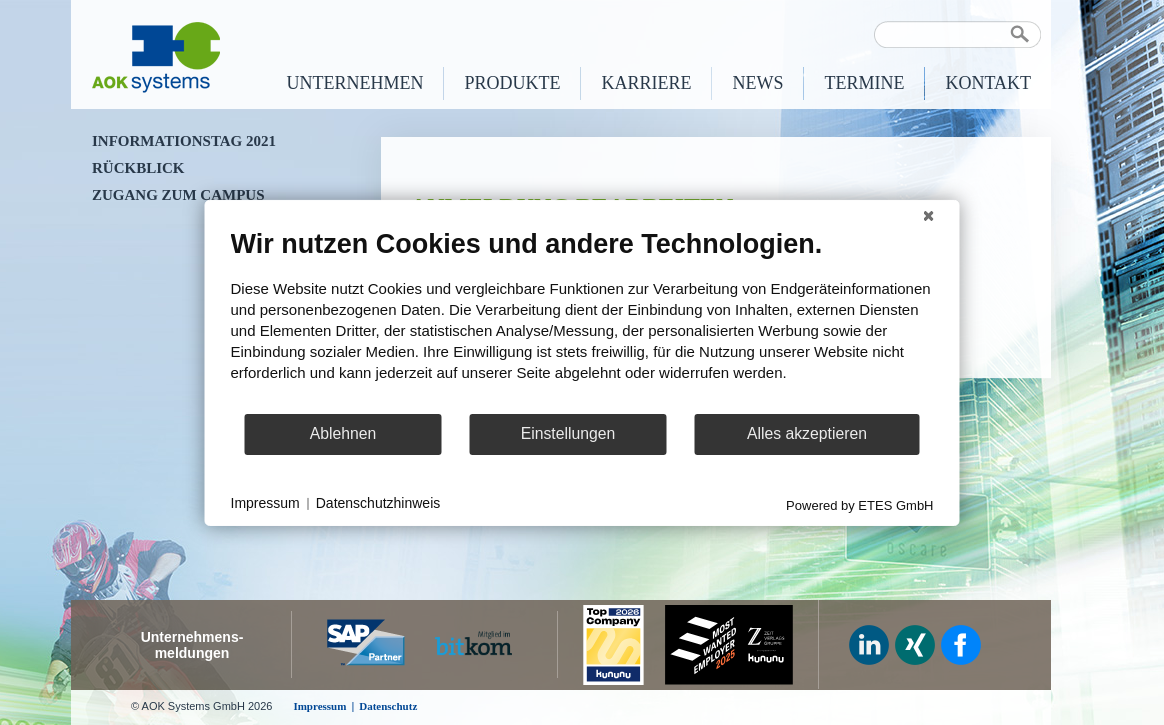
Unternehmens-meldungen (192, 645)
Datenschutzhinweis (378, 503)
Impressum (265, 503)
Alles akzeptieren (807, 433)
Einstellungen (568, 433)
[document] (582, 319)
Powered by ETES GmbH (859, 504)
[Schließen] (929, 215)
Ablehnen (343, 433)
